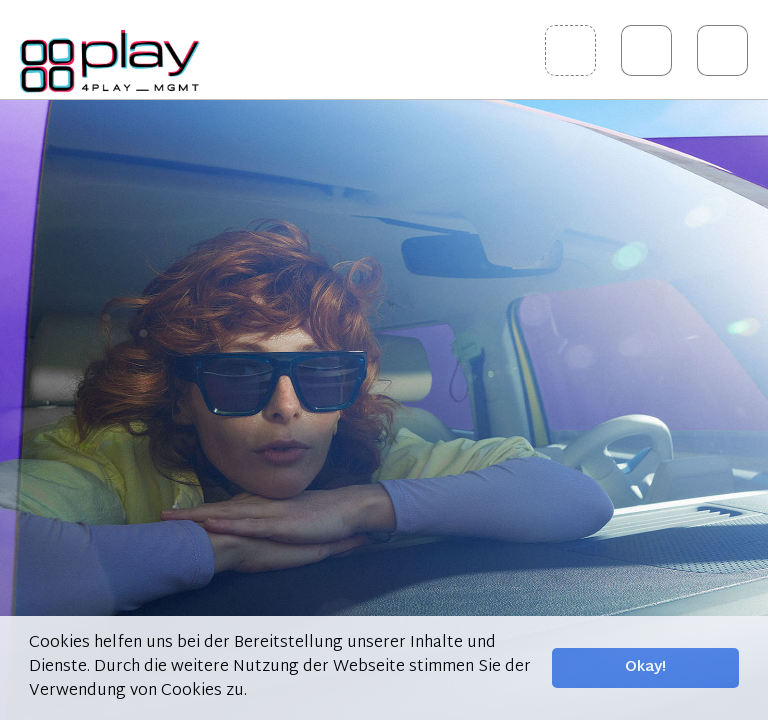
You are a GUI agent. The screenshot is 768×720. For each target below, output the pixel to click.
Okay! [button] (645, 667)
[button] (254, 692)
